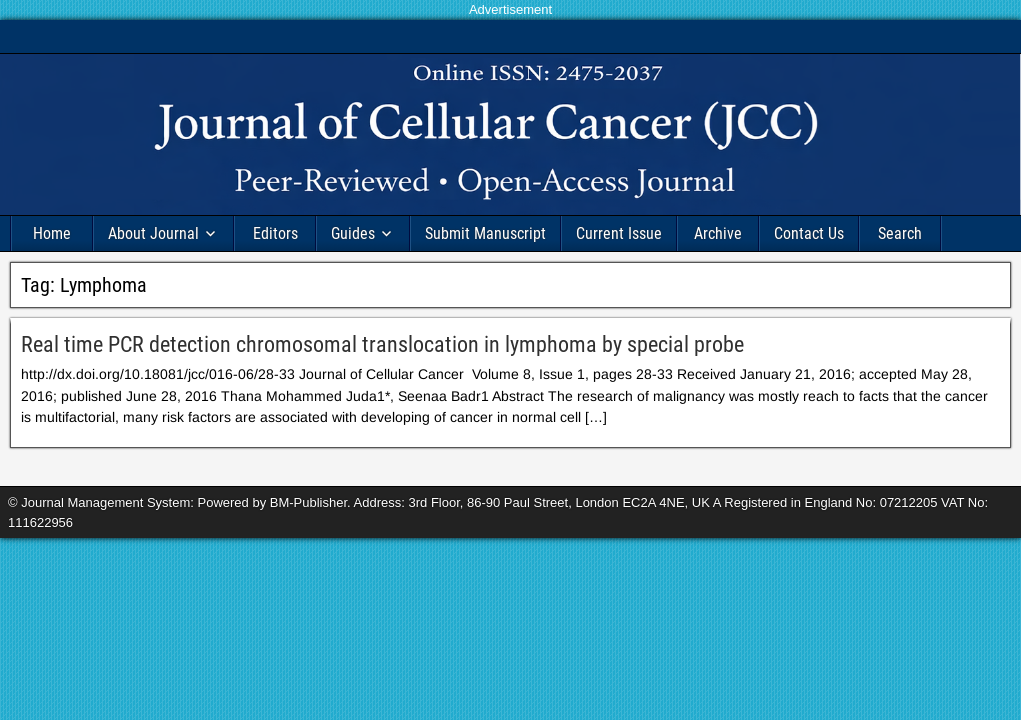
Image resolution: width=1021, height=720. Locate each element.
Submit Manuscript (485, 233)
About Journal (153, 233)
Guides (353, 233)
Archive (718, 233)
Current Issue (619, 233)
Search (900, 233)
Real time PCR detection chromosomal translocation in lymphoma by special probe (382, 344)
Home (52, 233)
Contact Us (809, 233)
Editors (275, 233)
